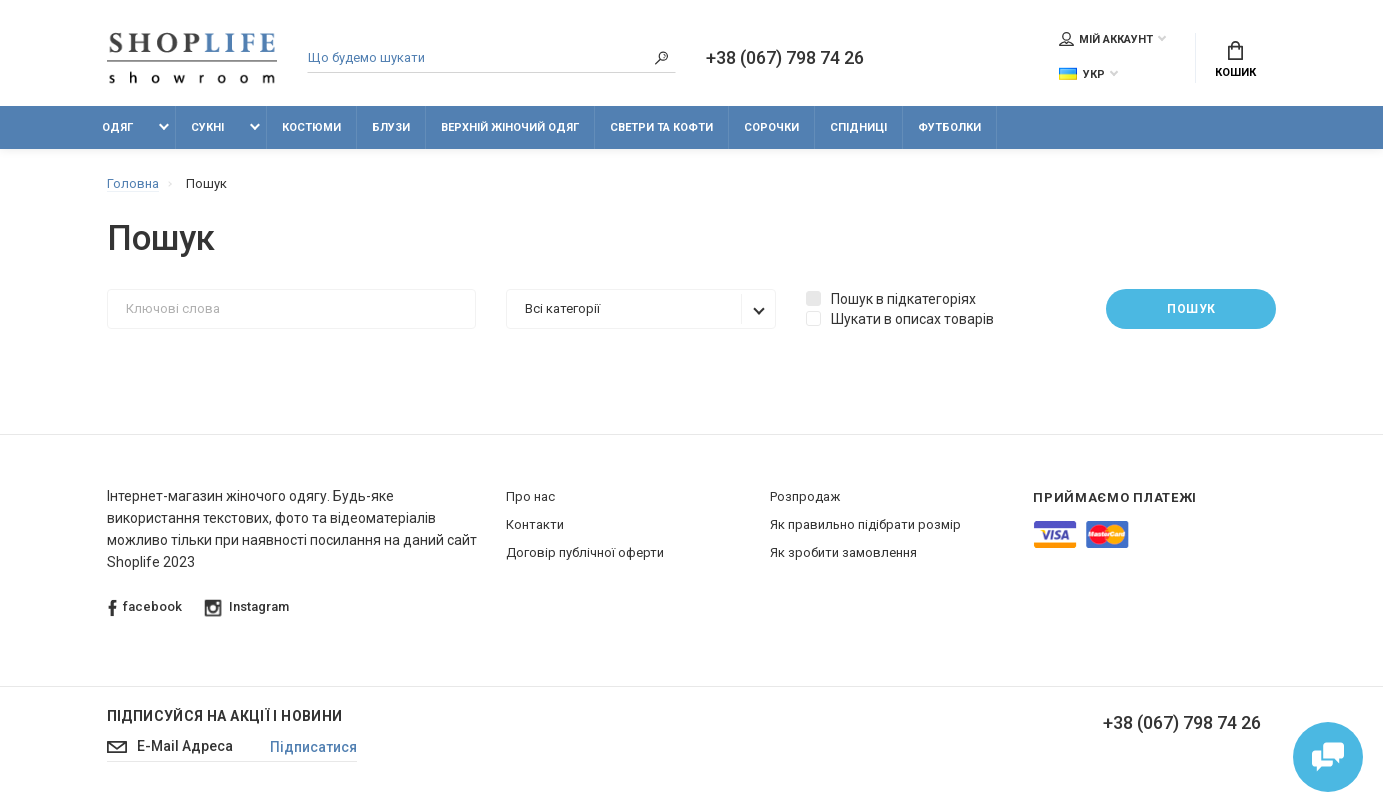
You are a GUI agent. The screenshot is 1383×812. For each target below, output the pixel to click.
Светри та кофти (661, 127)
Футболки (949, 127)
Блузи (391, 127)
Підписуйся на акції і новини (225, 716)
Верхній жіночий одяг (510, 127)
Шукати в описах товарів (900, 319)
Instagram (246, 607)
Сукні (207, 127)
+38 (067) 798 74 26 (785, 58)
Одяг (117, 127)
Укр (1082, 74)
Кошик (1235, 60)
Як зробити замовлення (843, 552)
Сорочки (771, 127)
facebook (145, 607)
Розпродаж (805, 496)
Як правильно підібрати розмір (865, 524)
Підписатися (313, 747)
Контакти (535, 524)
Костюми (311, 127)
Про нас (530, 496)
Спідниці (858, 127)
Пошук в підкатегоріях (891, 299)
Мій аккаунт (1106, 39)
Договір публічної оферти (585, 552)
